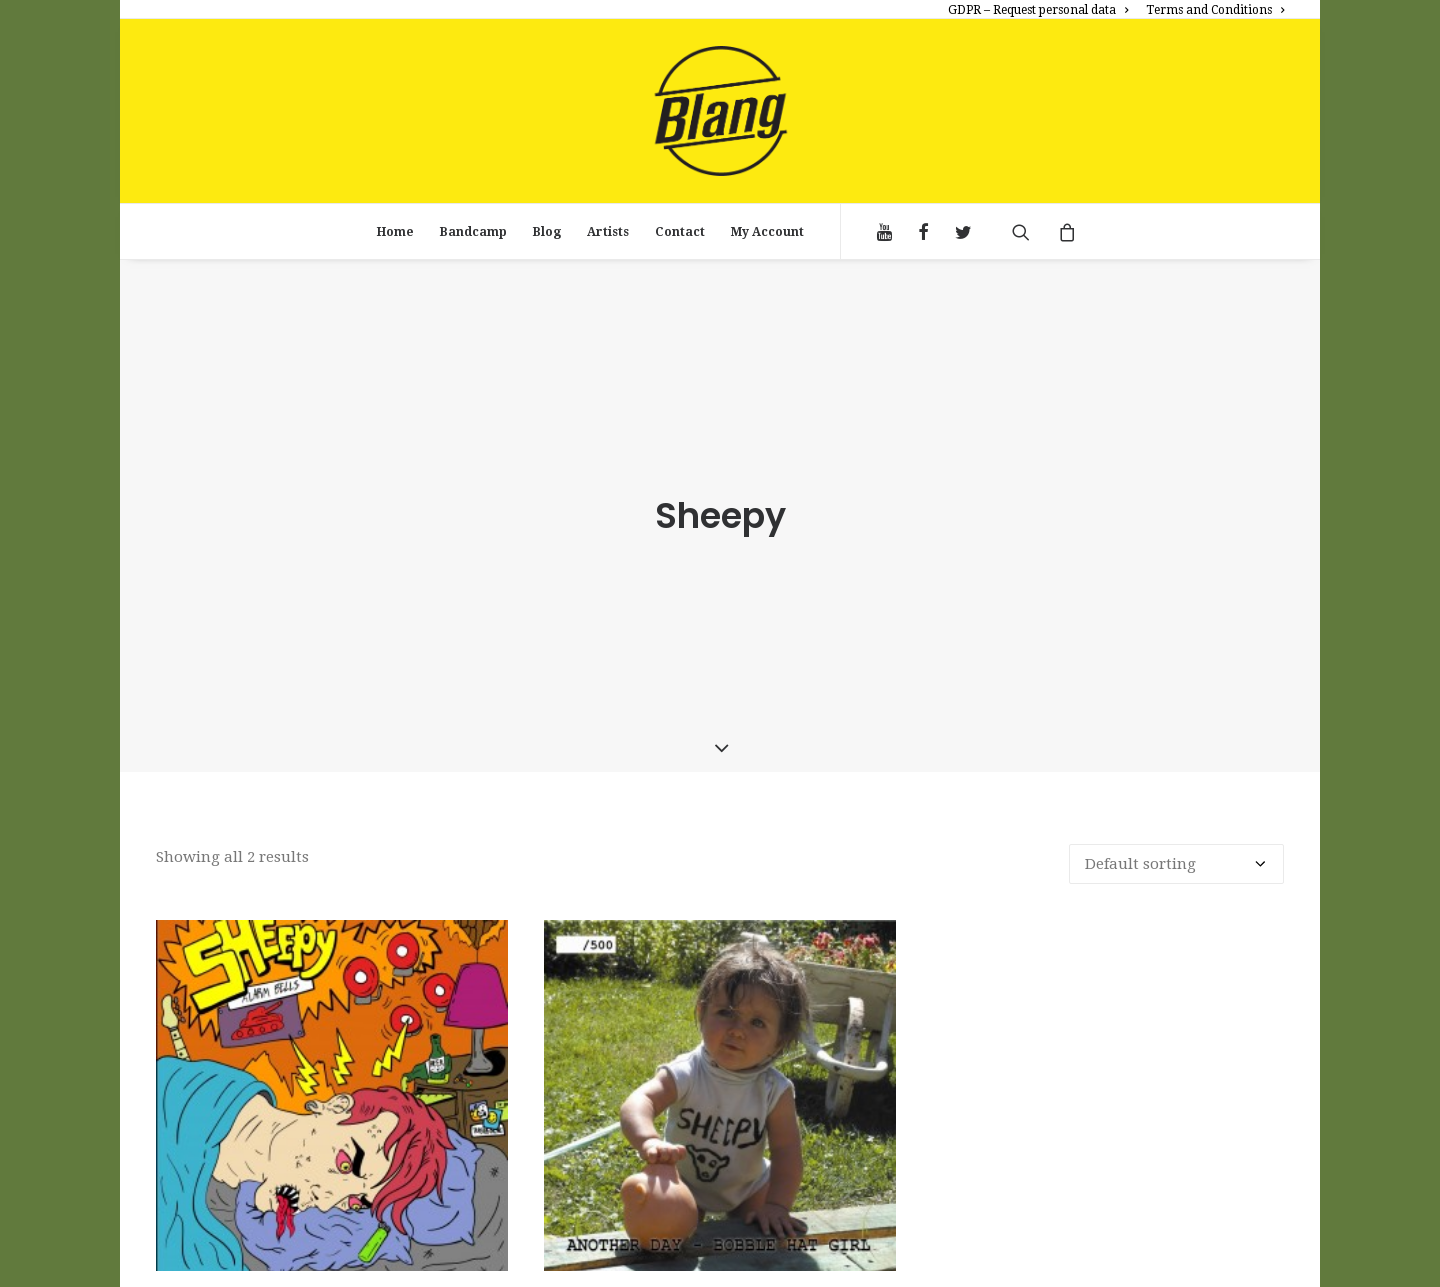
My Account (767, 232)
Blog (547, 232)
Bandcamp (473, 232)
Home (395, 232)
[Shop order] (1176, 859)
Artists (608, 232)
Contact (680, 232)
